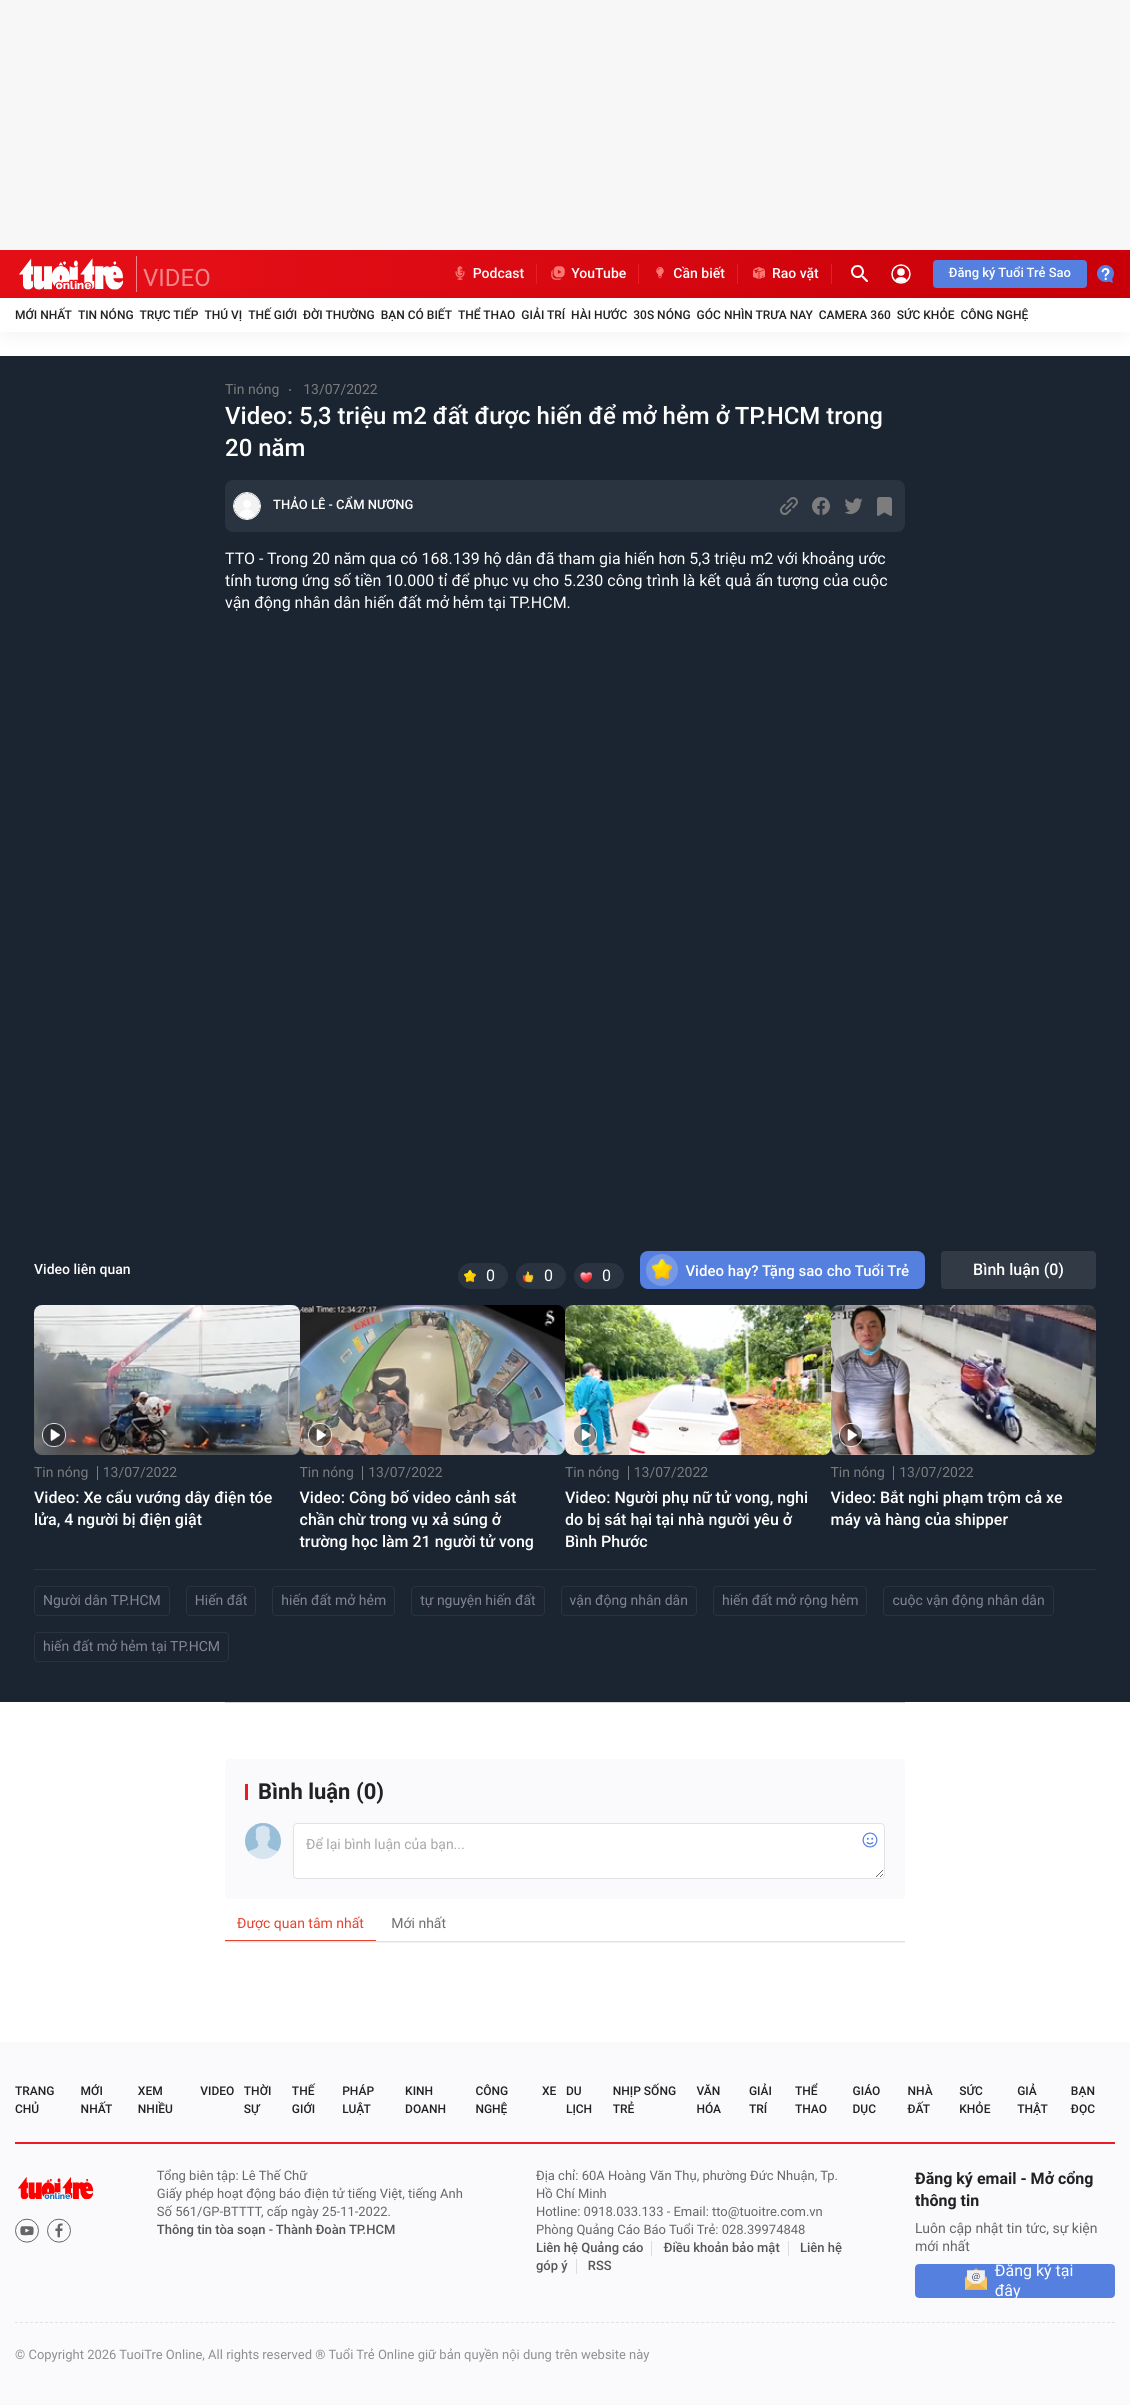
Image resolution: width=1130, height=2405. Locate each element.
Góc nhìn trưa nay (755, 315)
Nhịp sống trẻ (644, 2100)
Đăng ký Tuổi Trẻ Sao (1010, 273)
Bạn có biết (416, 315)
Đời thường (339, 315)
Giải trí (543, 315)
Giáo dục (867, 2100)
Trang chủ (34, 2100)
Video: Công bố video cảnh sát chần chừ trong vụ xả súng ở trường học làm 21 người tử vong (417, 1519)
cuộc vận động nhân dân (968, 1601)
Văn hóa (708, 2100)
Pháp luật (358, 2100)
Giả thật (1032, 2100)
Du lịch (579, 2100)
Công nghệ (994, 315)
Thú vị (223, 315)
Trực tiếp (169, 315)
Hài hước (599, 315)
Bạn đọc (1083, 2100)
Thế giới (272, 315)
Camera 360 (855, 315)
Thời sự (258, 2100)
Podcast (488, 274)
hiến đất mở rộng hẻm (790, 1601)
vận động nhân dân (629, 1601)
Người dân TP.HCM (102, 1601)
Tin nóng (106, 315)
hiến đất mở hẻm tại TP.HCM (131, 1647)
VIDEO (177, 278)
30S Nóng (661, 315)
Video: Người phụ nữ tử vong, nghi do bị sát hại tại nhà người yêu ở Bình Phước (686, 1519)
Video (217, 2091)
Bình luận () (1018, 1269)
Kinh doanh (425, 2100)
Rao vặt (784, 274)
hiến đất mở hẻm (333, 1601)
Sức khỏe (926, 315)
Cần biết (688, 274)
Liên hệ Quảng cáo (590, 2248)
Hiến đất (221, 1601)
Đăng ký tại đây (1034, 2281)
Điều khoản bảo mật (722, 2248)
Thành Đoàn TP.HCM (335, 2230)
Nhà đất (919, 2100)
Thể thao (486, 315)
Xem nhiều (155, 2100)
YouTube (587, 274)
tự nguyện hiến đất (477, 1601)
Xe (549, 2091)
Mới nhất (43, 315)
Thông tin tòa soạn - (216, 2230)
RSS (600, 2266)
